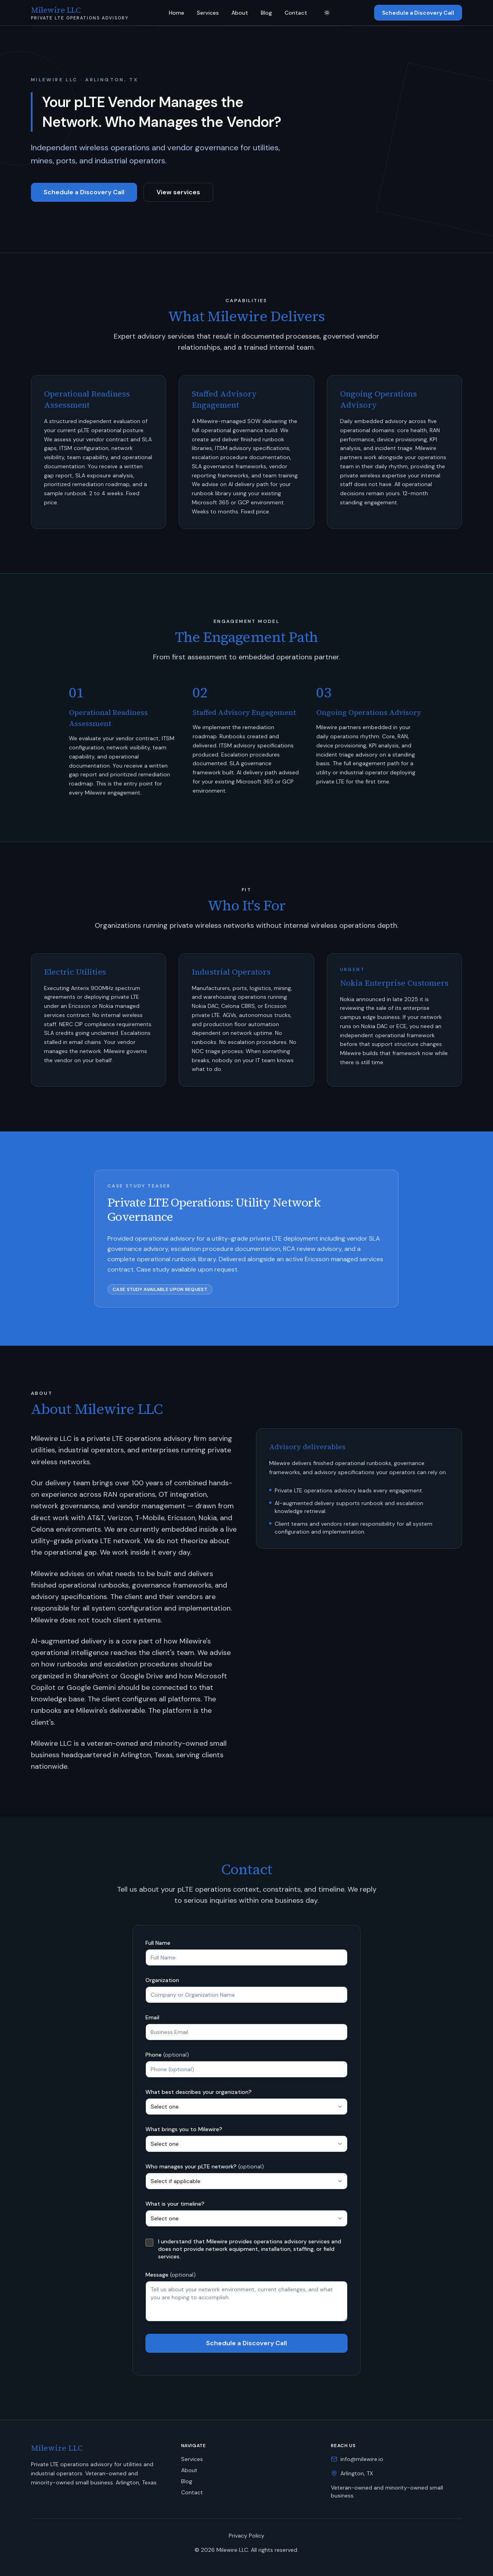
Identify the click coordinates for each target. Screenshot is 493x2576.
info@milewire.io (361, 2459)
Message (170, 2274)
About (239, 12)
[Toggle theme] (327, 13)
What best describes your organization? (198, 2091)
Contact (296, 12)
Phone (167, 2054)
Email (152, 2017)
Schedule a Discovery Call (418, 12)
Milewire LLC (57, 2447)
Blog (266, 12)
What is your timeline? (174, 2203)
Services (208, 12)
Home (176, 12)
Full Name (157, 1942)
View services (178, 192)
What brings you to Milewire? (183, 2129)
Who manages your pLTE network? (204, 2166)
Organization (162, 1980)
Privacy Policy (246, 2535)
